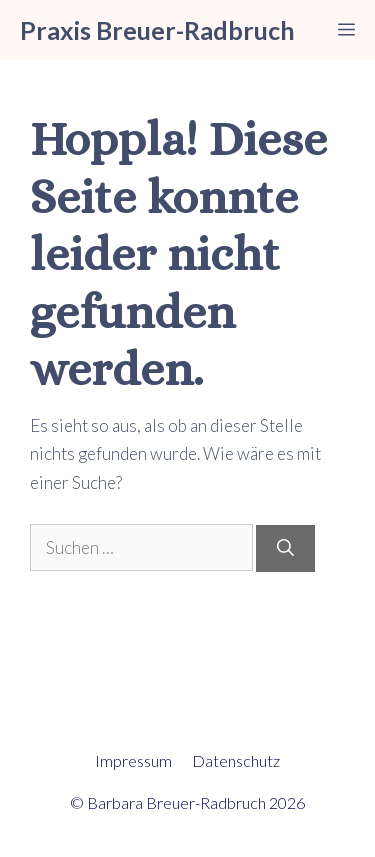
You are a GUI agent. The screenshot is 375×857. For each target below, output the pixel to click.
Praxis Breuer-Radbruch (157, 30)
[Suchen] (285, 549)
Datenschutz (236, 760)
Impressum (133, 760)
